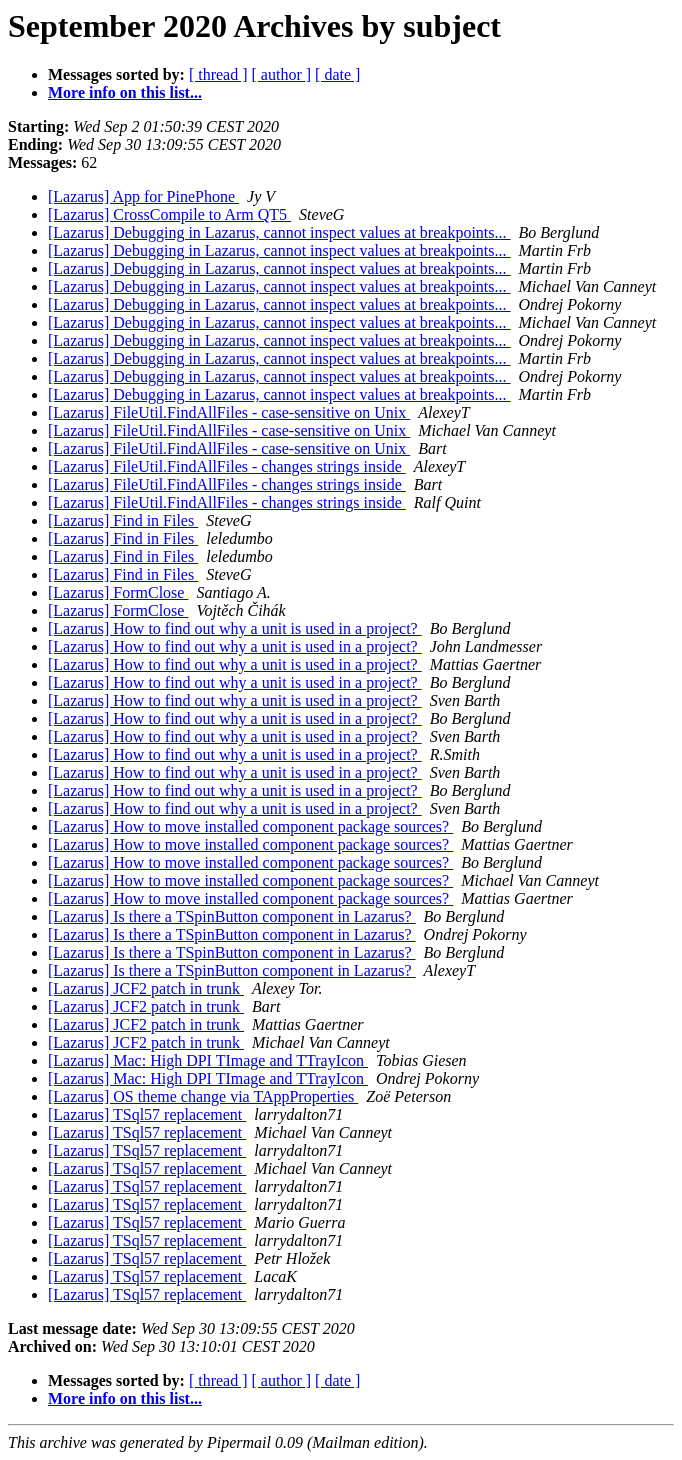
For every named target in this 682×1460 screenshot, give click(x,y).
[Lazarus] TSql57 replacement (147, 1114)
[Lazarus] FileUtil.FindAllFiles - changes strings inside (227, 466)
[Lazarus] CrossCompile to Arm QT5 (169, 214)
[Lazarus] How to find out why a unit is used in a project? (235, 628)
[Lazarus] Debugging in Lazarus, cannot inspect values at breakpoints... (279, 232)
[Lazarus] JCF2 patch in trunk (146, 988)
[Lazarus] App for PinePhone (143, 196)
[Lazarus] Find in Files (123, 520)
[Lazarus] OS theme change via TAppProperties (203, 1096)
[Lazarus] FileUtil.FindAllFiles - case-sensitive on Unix (229, 412)
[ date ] (337, 74)
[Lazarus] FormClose (118, 592)
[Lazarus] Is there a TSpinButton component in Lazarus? (232, 916)
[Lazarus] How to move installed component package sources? (250, 826)
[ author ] (282, 74)
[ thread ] (218, 74)
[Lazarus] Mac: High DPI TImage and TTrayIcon (208, 1060)
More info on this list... (125, 92)
